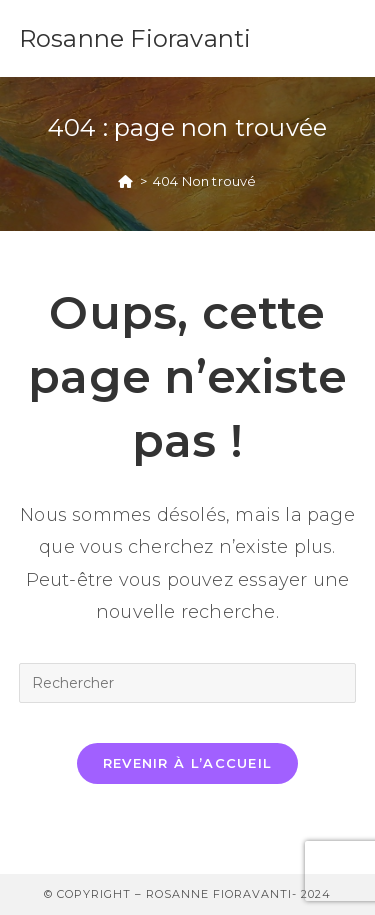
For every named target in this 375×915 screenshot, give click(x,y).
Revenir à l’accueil (188, 763)
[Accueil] (125, 181)
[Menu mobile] (346, 38)
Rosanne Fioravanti (135, 38)
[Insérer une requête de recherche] (188, 683)
